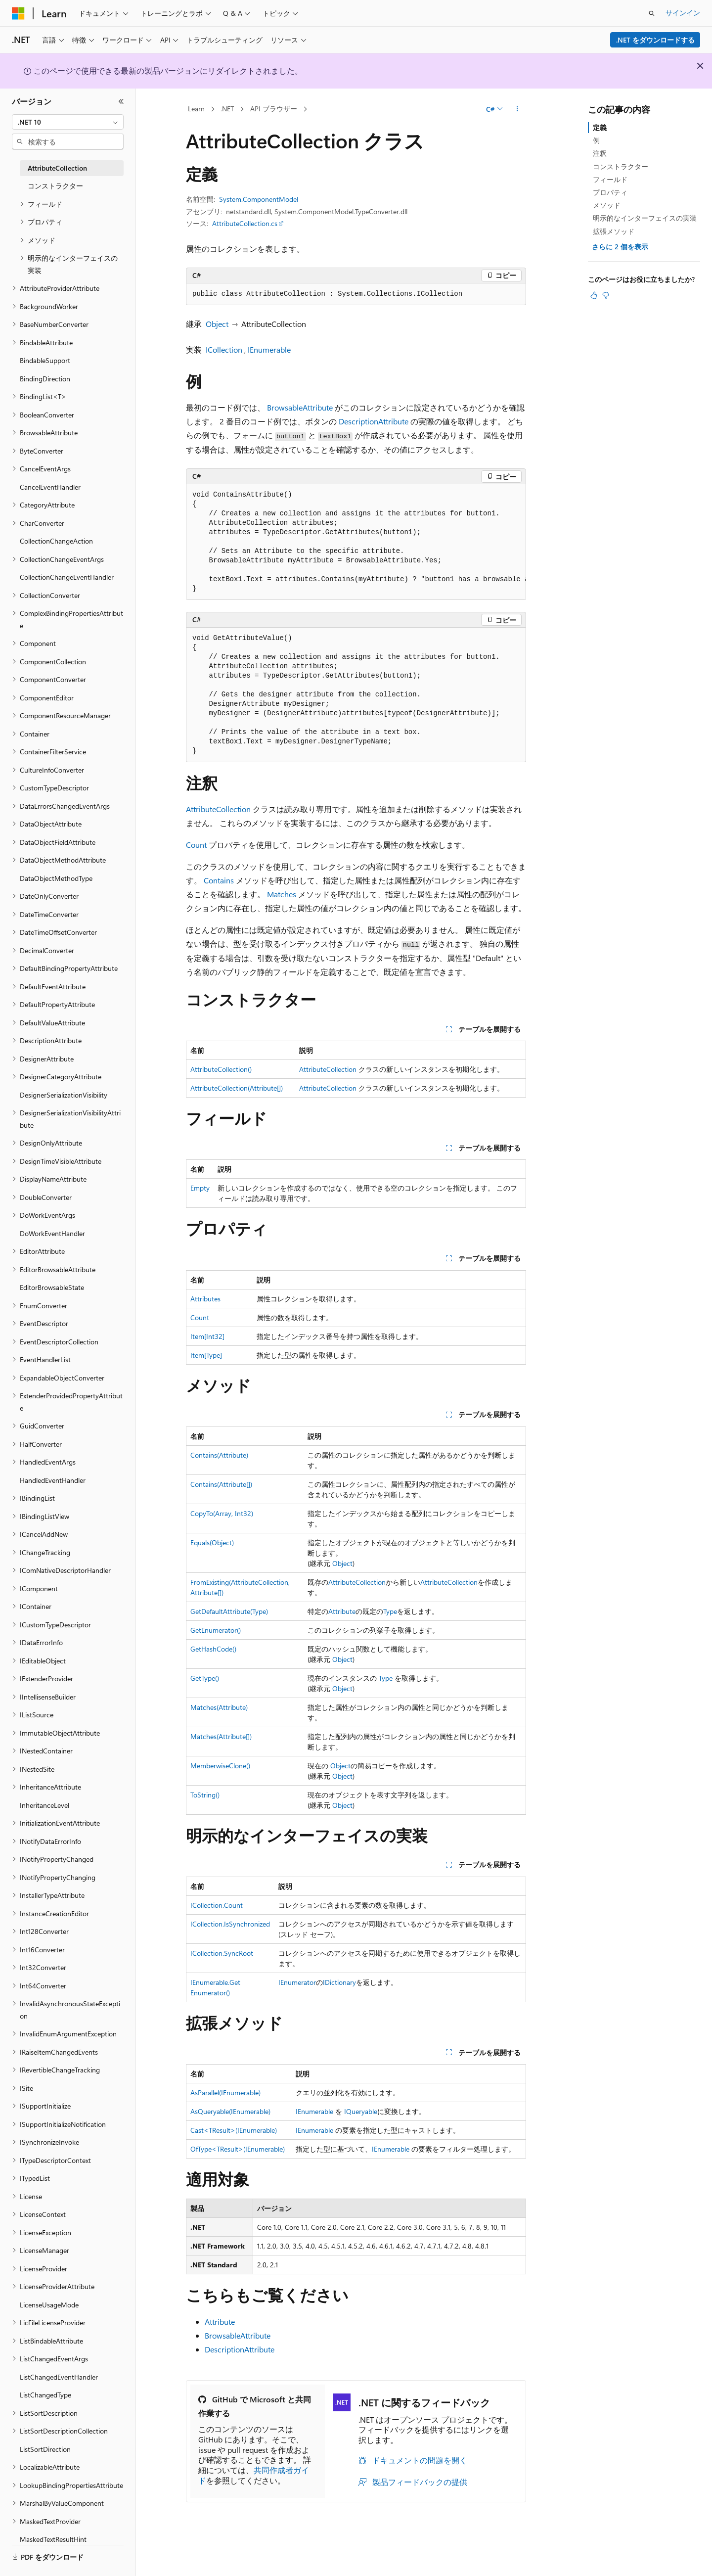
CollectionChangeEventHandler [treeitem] (67, 577)
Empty (200, 1188)
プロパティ (610, 192)
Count (196, 844)
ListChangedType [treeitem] (45, 2394)
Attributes (205, 1298)
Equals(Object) (212, 1542)
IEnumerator (297, 1982)
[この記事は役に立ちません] (606, 295)
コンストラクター (620, 166)
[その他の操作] (517, 109)
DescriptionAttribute (373, 421)
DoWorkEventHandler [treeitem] (52, 1233)
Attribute (342, 1611)
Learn (196, 108)
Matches (281, 894)
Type (390, 1611)
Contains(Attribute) (219, 1455)
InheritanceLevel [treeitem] (44, 1805)
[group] (356, 542)
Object (217, 324)
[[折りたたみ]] (121, 101)
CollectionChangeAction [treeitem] (56, 541)
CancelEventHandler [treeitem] (50, 487)
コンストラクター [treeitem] (55, 185)
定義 (600, 127)
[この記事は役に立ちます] (594, 295)
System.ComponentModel (258, 199)
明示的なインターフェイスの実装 (645, 218)
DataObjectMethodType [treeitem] (56, 878)
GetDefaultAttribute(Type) (229, 1611)
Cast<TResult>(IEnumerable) (233, 2130)
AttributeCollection (218, 809)
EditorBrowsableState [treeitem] (52, 1287)
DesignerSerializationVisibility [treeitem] (63, 1095)
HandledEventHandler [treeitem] (53, 1480)
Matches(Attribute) (219, 1707)
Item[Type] (206, 1355)
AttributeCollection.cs (244, 223)
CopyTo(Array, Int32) (221, 1513)
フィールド (610, 179)
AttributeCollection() (221, 1069)
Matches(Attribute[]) (221, 1736)
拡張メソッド (613, 231)
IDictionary (339, 1982)
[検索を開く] (652, 13)
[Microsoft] (18, 13)
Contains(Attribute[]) (221, 1484)
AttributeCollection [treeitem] (57, 168)
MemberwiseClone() (220, 1765)
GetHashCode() (213, 1649)
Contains (219, 880)
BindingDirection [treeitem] (45, 378)
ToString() (205, 1794)
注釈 (600, 153)
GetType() (204, 1678)
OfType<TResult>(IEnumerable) (237, 2149)
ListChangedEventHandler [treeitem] (59, 2377)
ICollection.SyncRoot (221, 1953)
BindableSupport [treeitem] (45, 360)
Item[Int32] (207, 1336)
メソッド (607, 205)
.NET (227, 108)
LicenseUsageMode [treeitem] (49, 2304)
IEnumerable (269, 349)
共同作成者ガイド (253, 2475)
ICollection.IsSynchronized (230, 1924)
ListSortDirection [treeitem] (45, 2449)
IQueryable (360, 2111)
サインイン (683, 12)
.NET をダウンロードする (655, 40)
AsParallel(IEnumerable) (225, 2092)
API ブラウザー (273, 108)
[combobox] (68, 122)
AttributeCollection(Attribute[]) (236, 1088)
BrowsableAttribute (300, 407)
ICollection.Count (216, 1905)
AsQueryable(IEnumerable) (230, 2111)
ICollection (224, 349)
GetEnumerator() (215, 1630)
